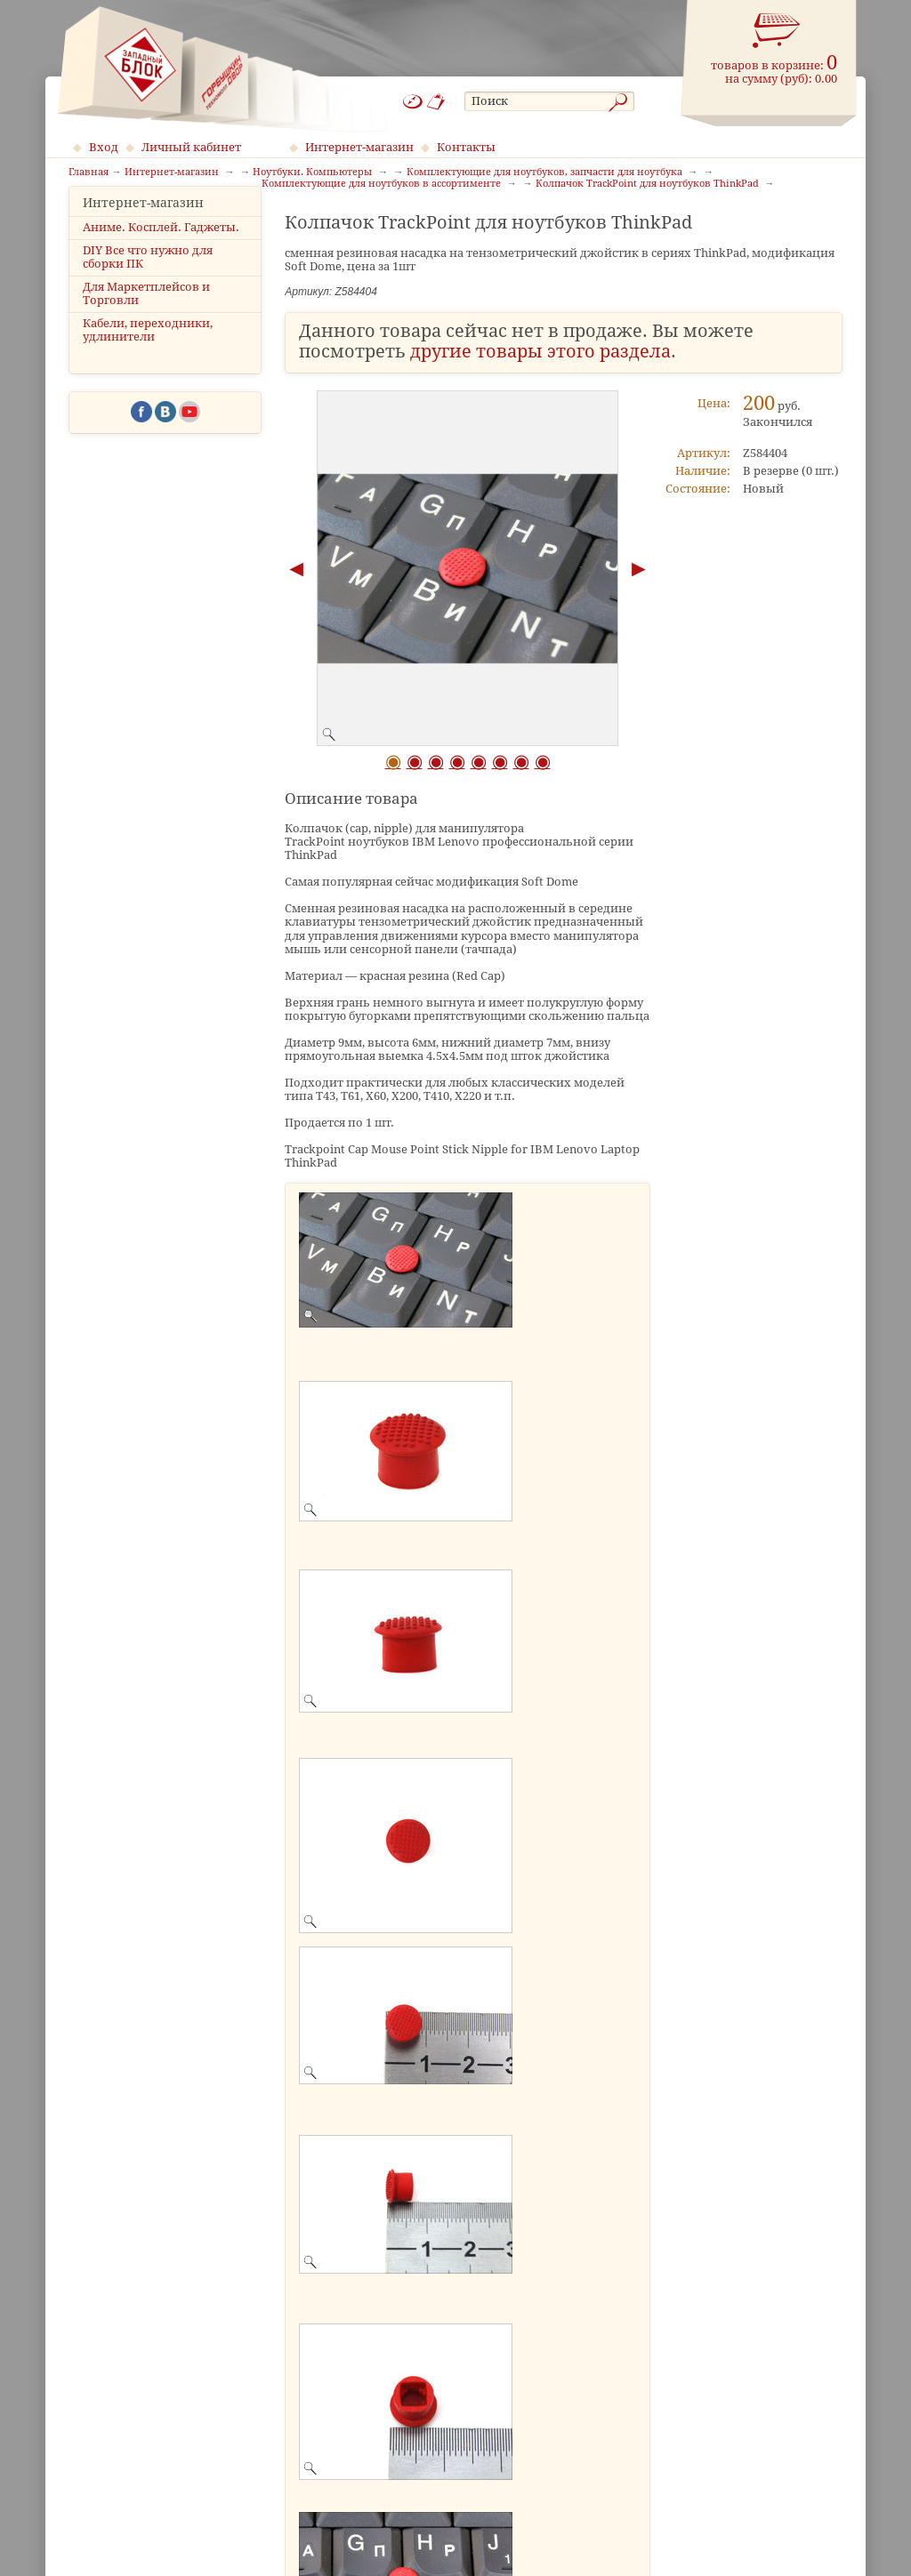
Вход (103, 147)
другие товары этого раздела (540, 351)
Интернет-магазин (359, 147)
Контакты (466, 147)
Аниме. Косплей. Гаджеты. (161, 254)
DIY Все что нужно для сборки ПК (148, 283)
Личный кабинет (191, 147)
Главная (89, 172)
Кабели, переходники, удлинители (148, 357)
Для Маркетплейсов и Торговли (146, 320)
